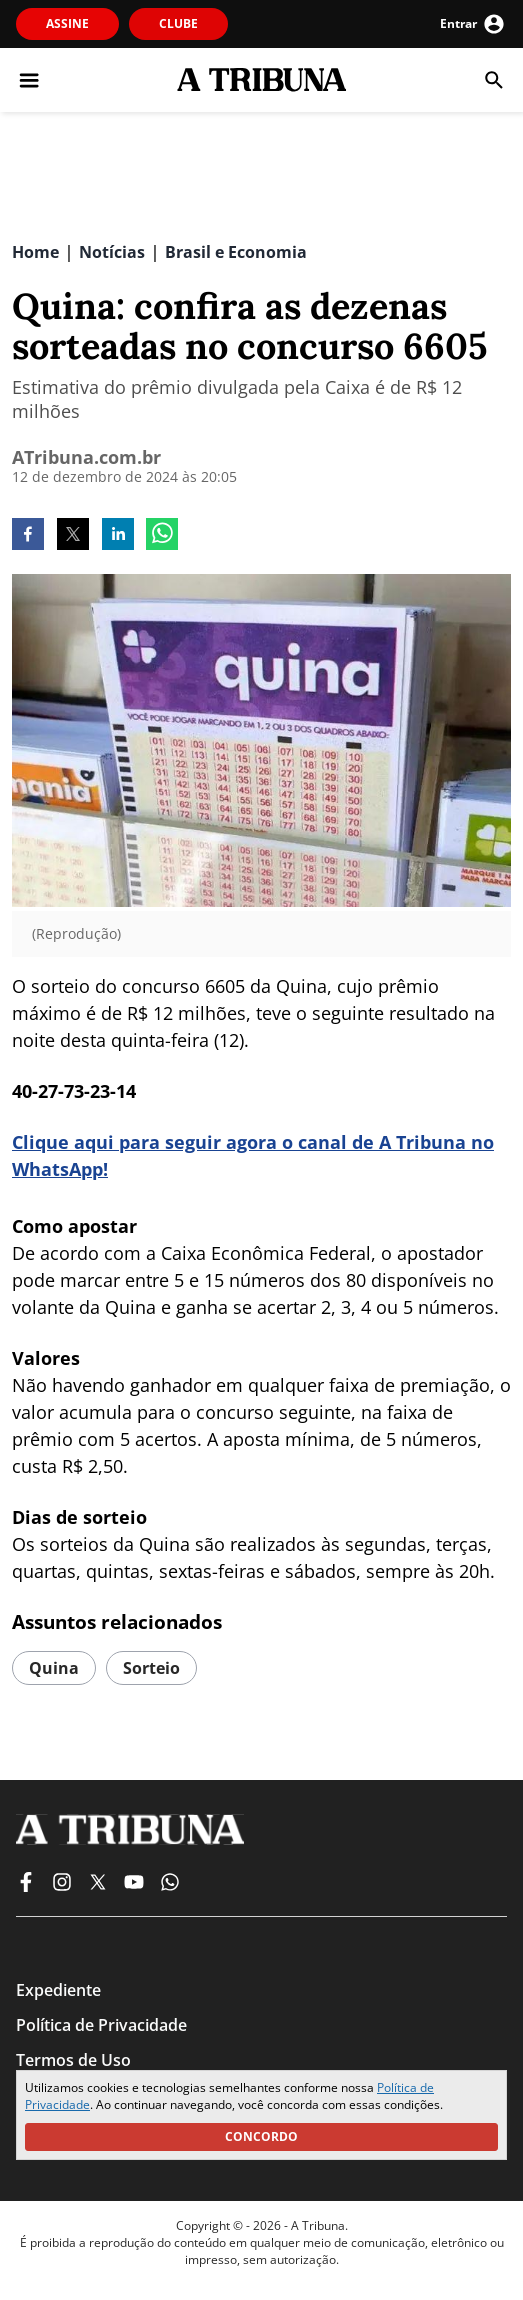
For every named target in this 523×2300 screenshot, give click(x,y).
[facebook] (28, 536)
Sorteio (151, 1668)
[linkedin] (118, 536)
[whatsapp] (162, 536)
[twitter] (73, 536)
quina (54, 1668)
